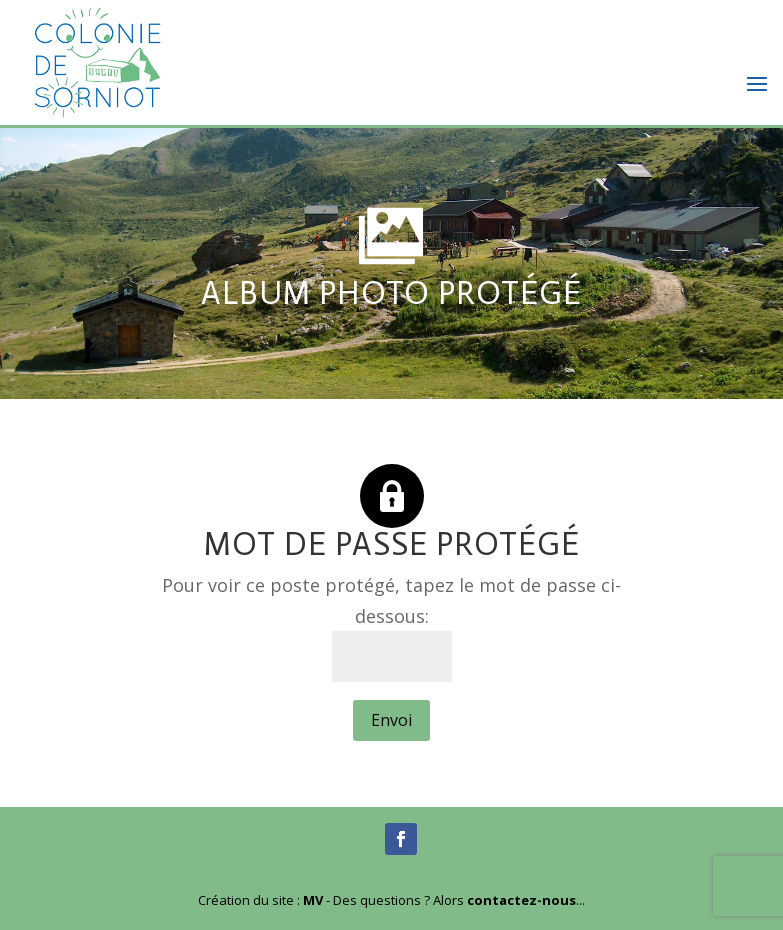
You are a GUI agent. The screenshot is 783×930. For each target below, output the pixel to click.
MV (313, 900)
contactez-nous (521, 900)
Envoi (391, 720)
